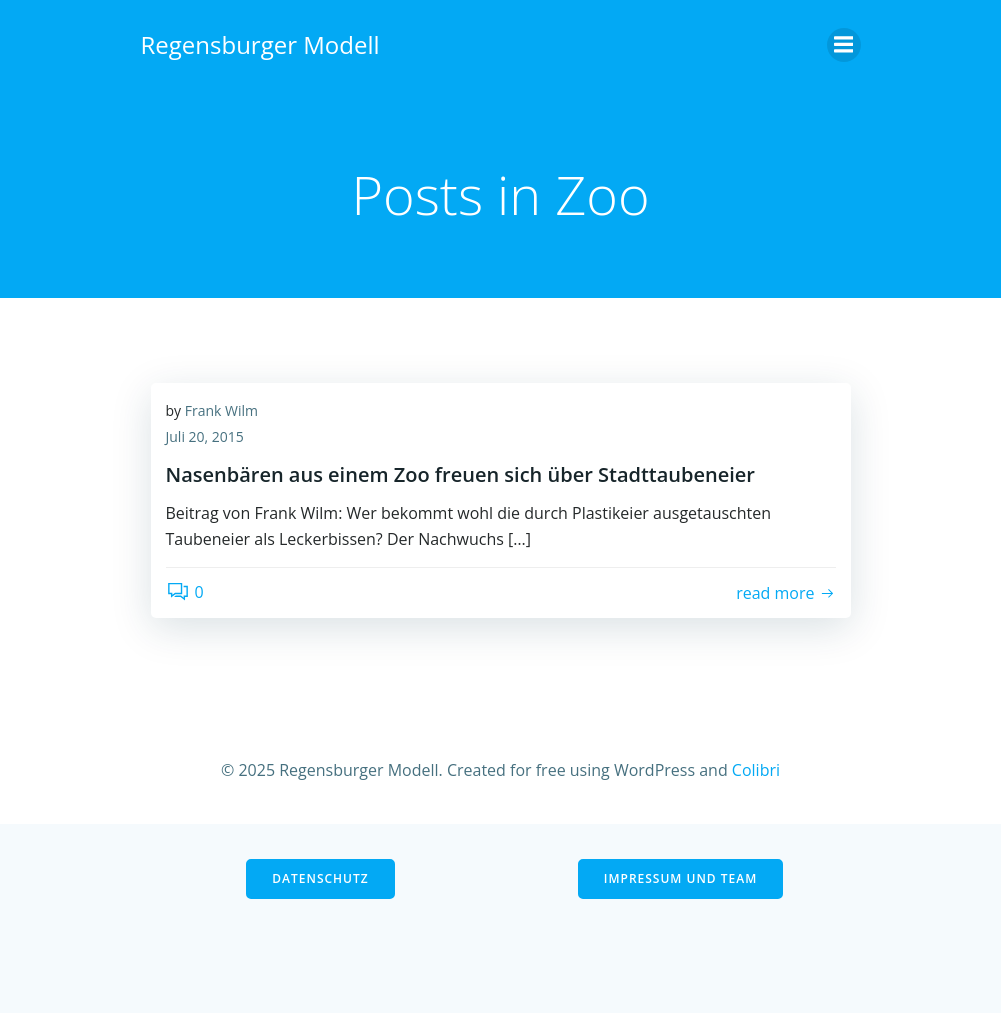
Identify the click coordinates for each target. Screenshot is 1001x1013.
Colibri (756, 770)
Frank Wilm (221, 410)
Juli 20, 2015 (205, 436)
